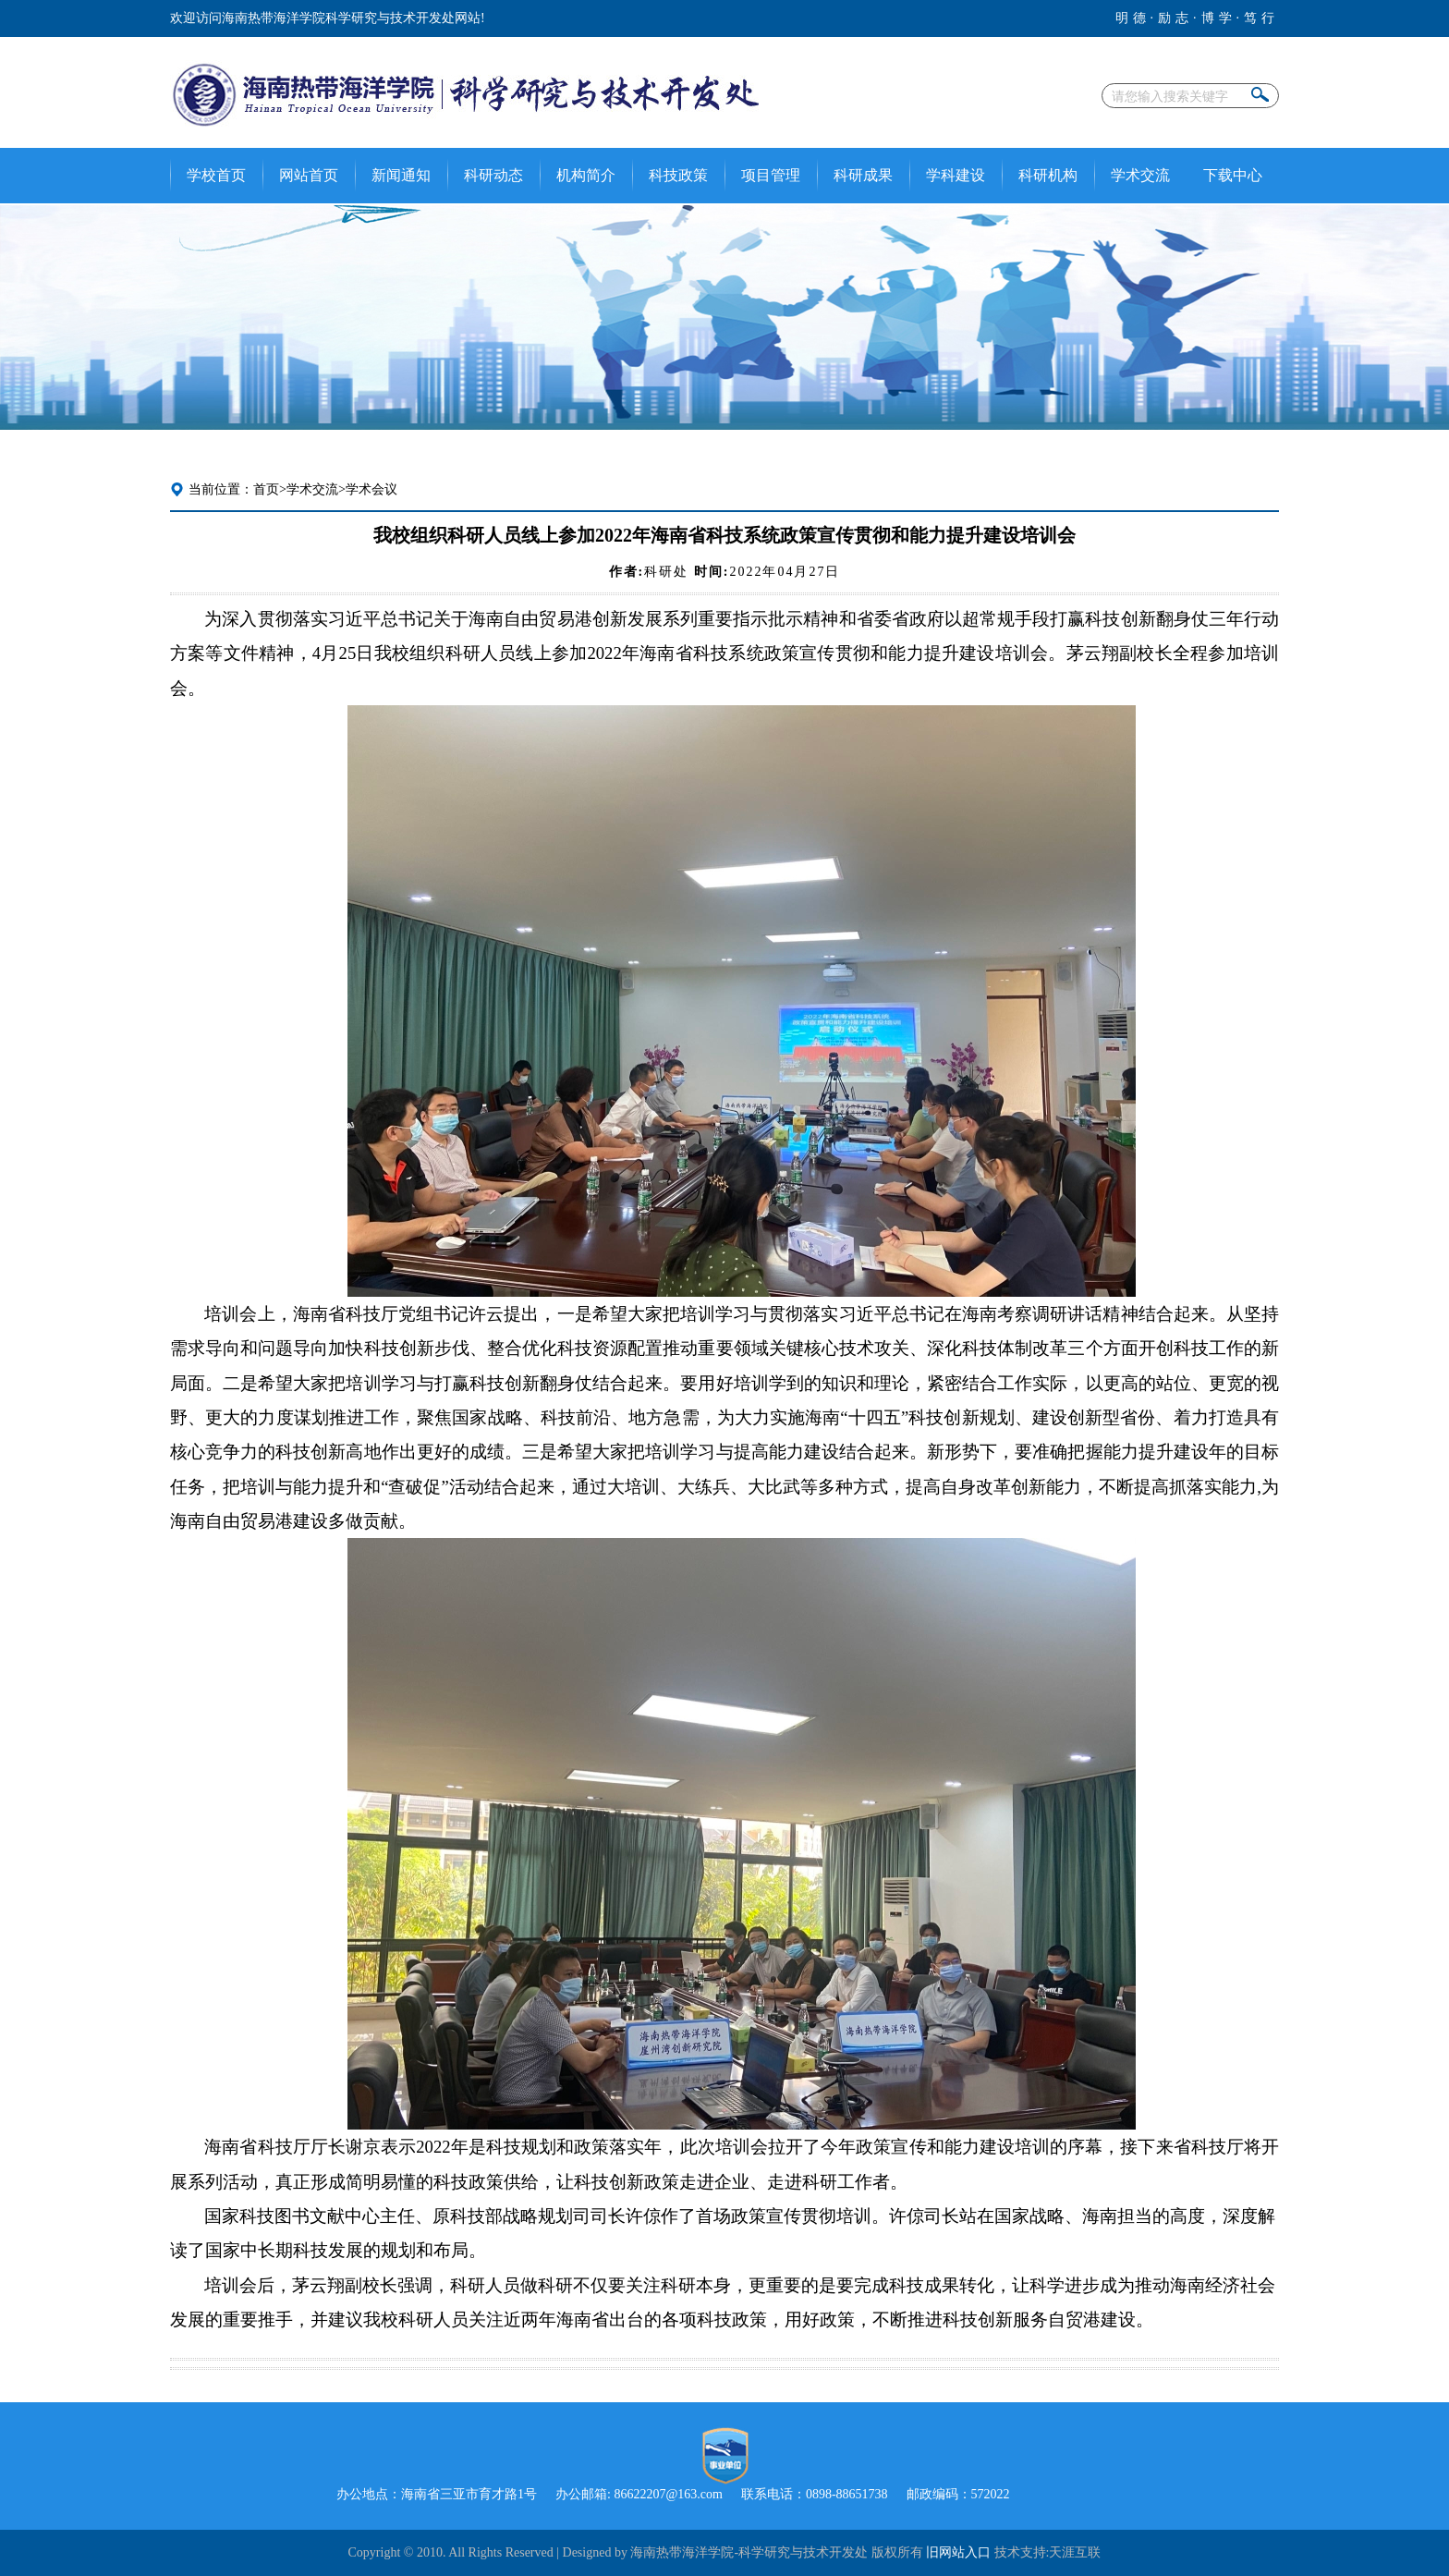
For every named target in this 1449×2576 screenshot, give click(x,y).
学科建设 (955, 175)
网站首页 (308, 175)
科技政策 (678, 175)
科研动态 (493, 175)
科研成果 (863, 175)
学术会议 (371, 489)
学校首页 (216, 175)
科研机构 (1048, 175)
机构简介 (585, 175)
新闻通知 (401, 175)
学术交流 (1140, 175)
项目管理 (770, 175)
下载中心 (1232, 175)
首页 (266, 489)
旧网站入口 (958, 2552)
